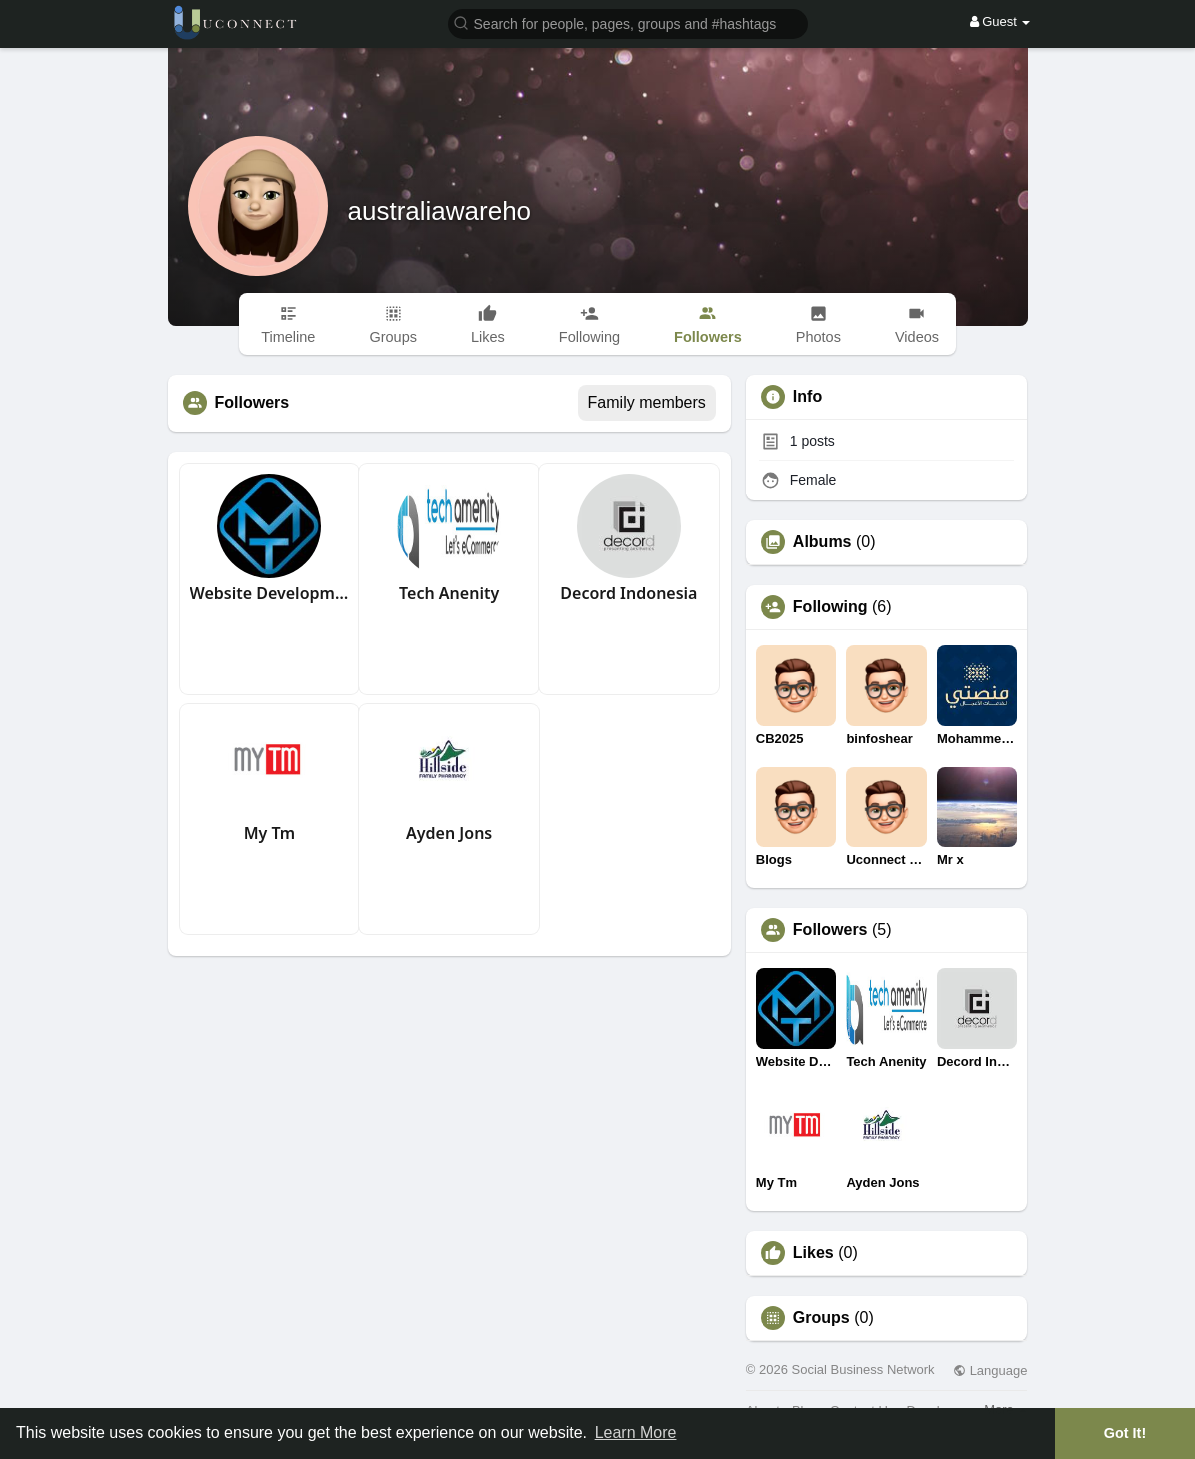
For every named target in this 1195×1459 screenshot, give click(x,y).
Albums (822, 542)
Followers (830, 930)
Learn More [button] (636, 1432)
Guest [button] (1000, 21)
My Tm (269, 833)
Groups (821, 1318)
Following (830, 607)
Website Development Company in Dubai (270, 593)
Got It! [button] (1125, 1433)
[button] (628, 22)
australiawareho (440, 211)
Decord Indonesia (628, 593)
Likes (813, 1253)
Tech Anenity (449, 593)
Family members (647, 402)
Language (990, 1370)
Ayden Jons (449, 833)
